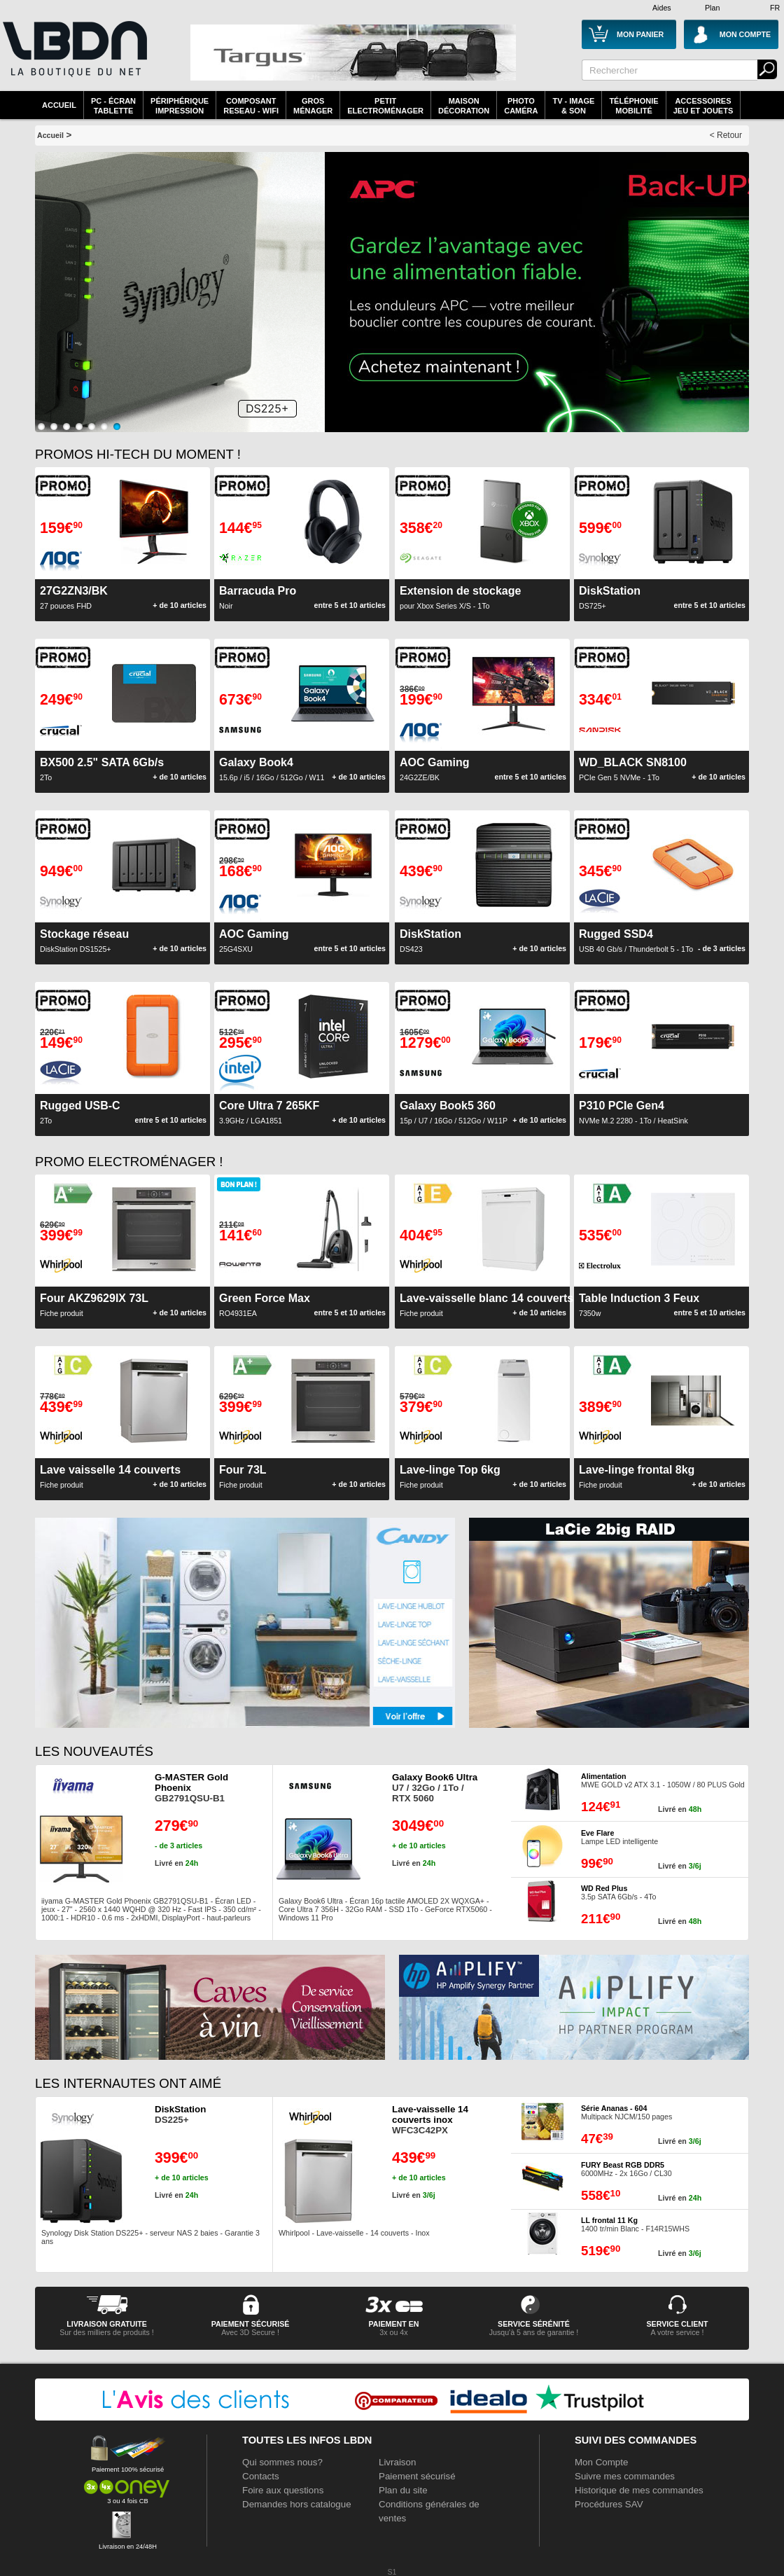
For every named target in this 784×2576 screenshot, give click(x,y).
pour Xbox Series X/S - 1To (460, 597)
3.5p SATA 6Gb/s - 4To (618, 1892)
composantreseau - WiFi (251, 106)
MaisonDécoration (463, 106)
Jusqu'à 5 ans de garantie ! (534, 2332)
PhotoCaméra (521, 106)
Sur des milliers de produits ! (106, 2332)
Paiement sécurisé (417, 2476)
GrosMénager (312, 106)
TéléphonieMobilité (633, 106)
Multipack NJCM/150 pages (626, 2112)
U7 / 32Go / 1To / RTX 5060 (434, 1787)
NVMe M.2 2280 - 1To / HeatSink (633, 1112)
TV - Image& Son (573, 106)
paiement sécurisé (250, 2324)
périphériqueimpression (179, 106)
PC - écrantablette (113, 106)
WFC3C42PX (430, 2119)
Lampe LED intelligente (619, 1837)
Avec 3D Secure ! (250, 2332)
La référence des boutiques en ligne (73, 57)
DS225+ (180, 2114)
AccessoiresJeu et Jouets (703, 106)
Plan (712, 8)
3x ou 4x (393, 2332)
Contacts (260, 2476)
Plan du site (403, 2490)
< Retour (726, 135)
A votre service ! (677, 2332)
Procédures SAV (609, 2504)
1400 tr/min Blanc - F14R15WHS (635, 2224)
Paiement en (393, 2324)
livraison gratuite (106, 2324)
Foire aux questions (282, 2490)
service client (677, 2324)
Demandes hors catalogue (296, 2504)
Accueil (59, 105)
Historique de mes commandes (639, 2490)
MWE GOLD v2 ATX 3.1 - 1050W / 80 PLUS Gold (663, 1780)
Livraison (397, 2462)
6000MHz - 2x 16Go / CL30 (626, 2169)
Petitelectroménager (385, 106)
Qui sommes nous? (282, 2462)
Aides (661, 8)
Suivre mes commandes (625, 2476)
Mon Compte (601, 2462)
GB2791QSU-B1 (191, 1787)
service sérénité (534, 2324)
